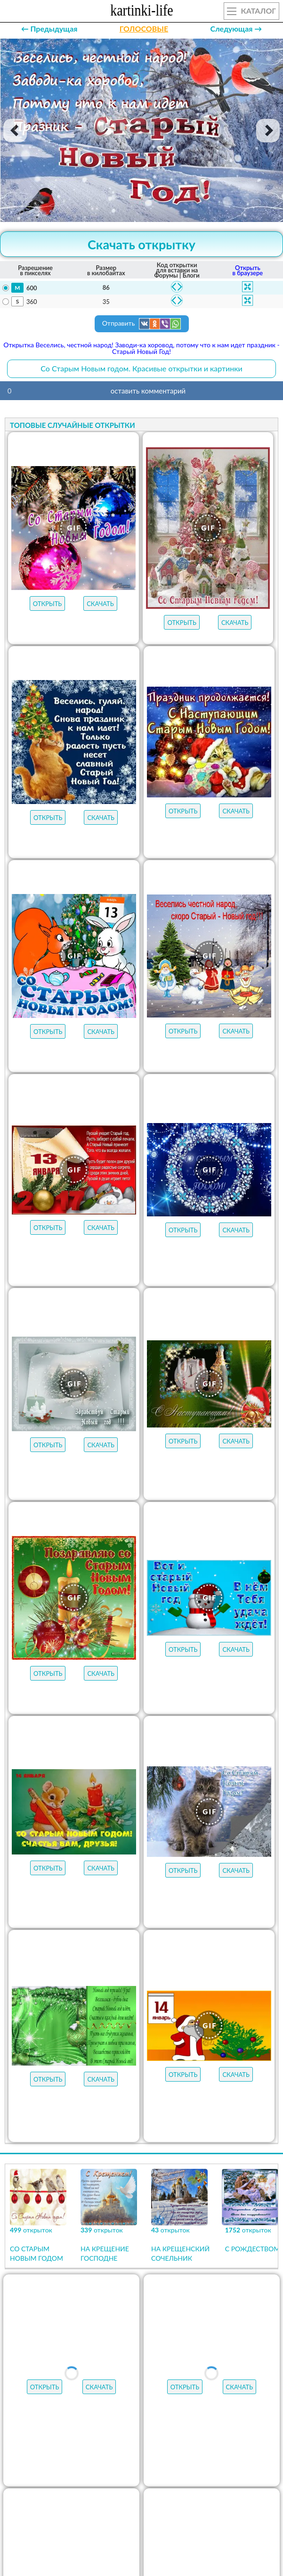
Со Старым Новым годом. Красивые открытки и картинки (141, 368)
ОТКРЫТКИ (201, 2435)
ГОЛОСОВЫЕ (144, 28)
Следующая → (236, 28)
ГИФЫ (251, 2435)
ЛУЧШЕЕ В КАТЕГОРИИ (127, 2435)
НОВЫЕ (128, 2453)
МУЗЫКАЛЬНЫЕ (58, 2453)
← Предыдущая (49, 28)
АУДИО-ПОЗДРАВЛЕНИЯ (211, 2453)
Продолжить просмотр (141, 2313)
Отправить (141, 323)
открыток (46, 2435)
